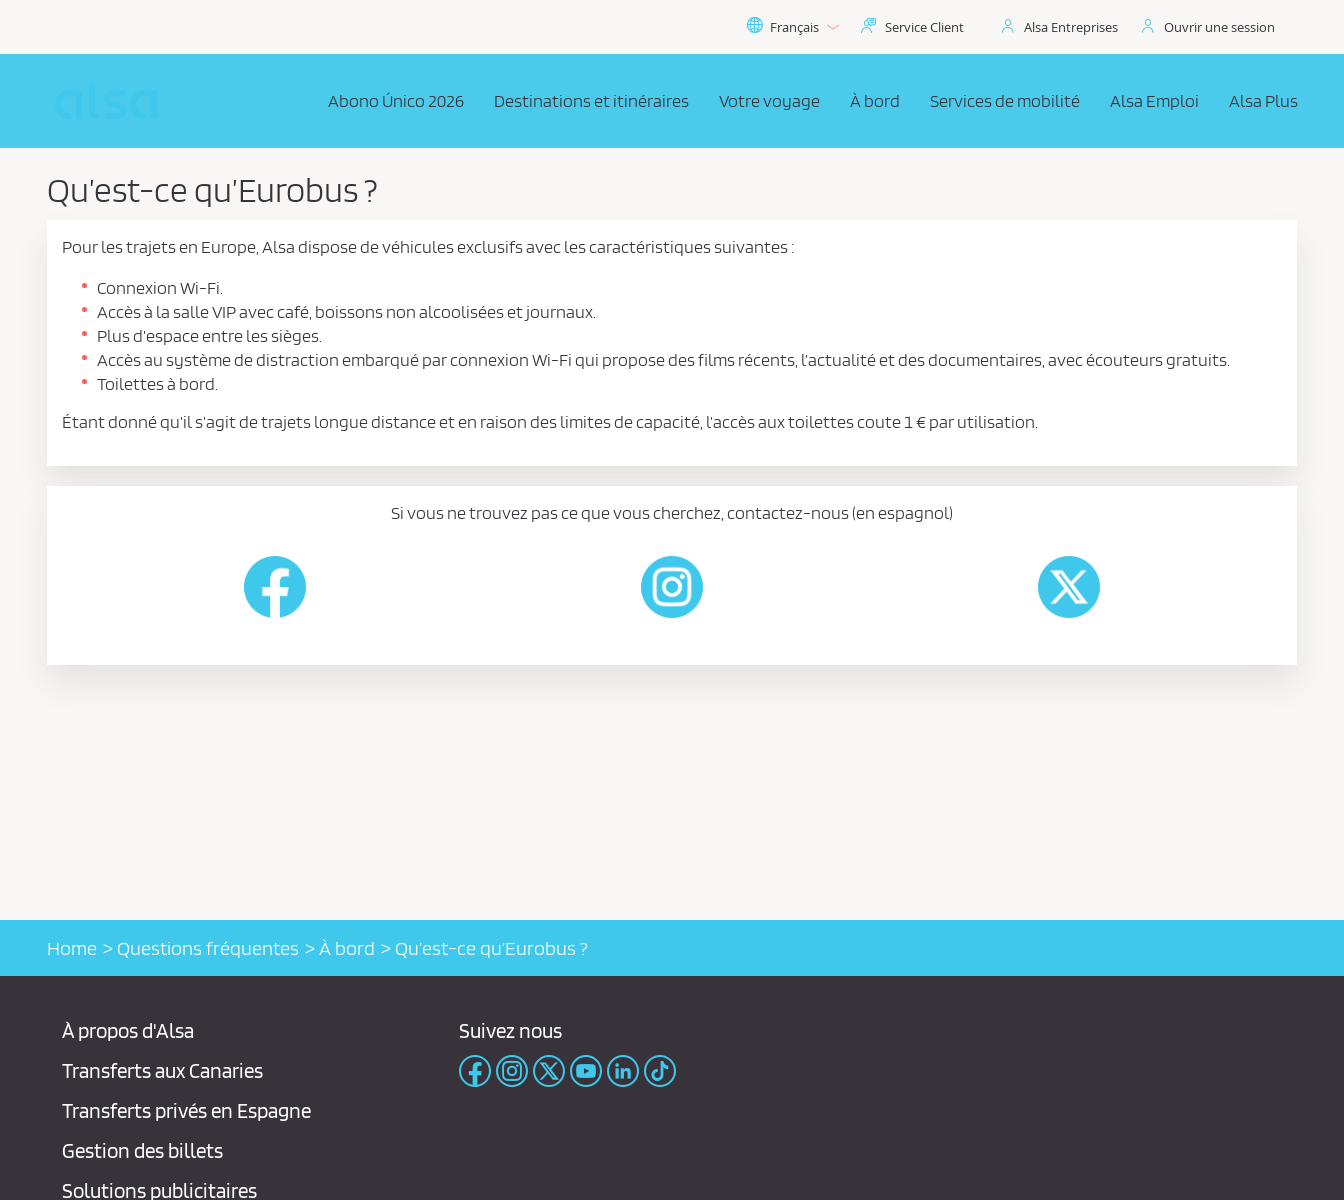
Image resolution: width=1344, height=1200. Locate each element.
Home (72, 948)
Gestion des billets (142, 1150)
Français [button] (792, 27)
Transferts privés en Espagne (186, 1110)
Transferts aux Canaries (162, 1070)
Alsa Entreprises (1071, 27)
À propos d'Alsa (128, 1030)
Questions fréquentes (208, 948)
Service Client (924, 27)
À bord (347, 948)
